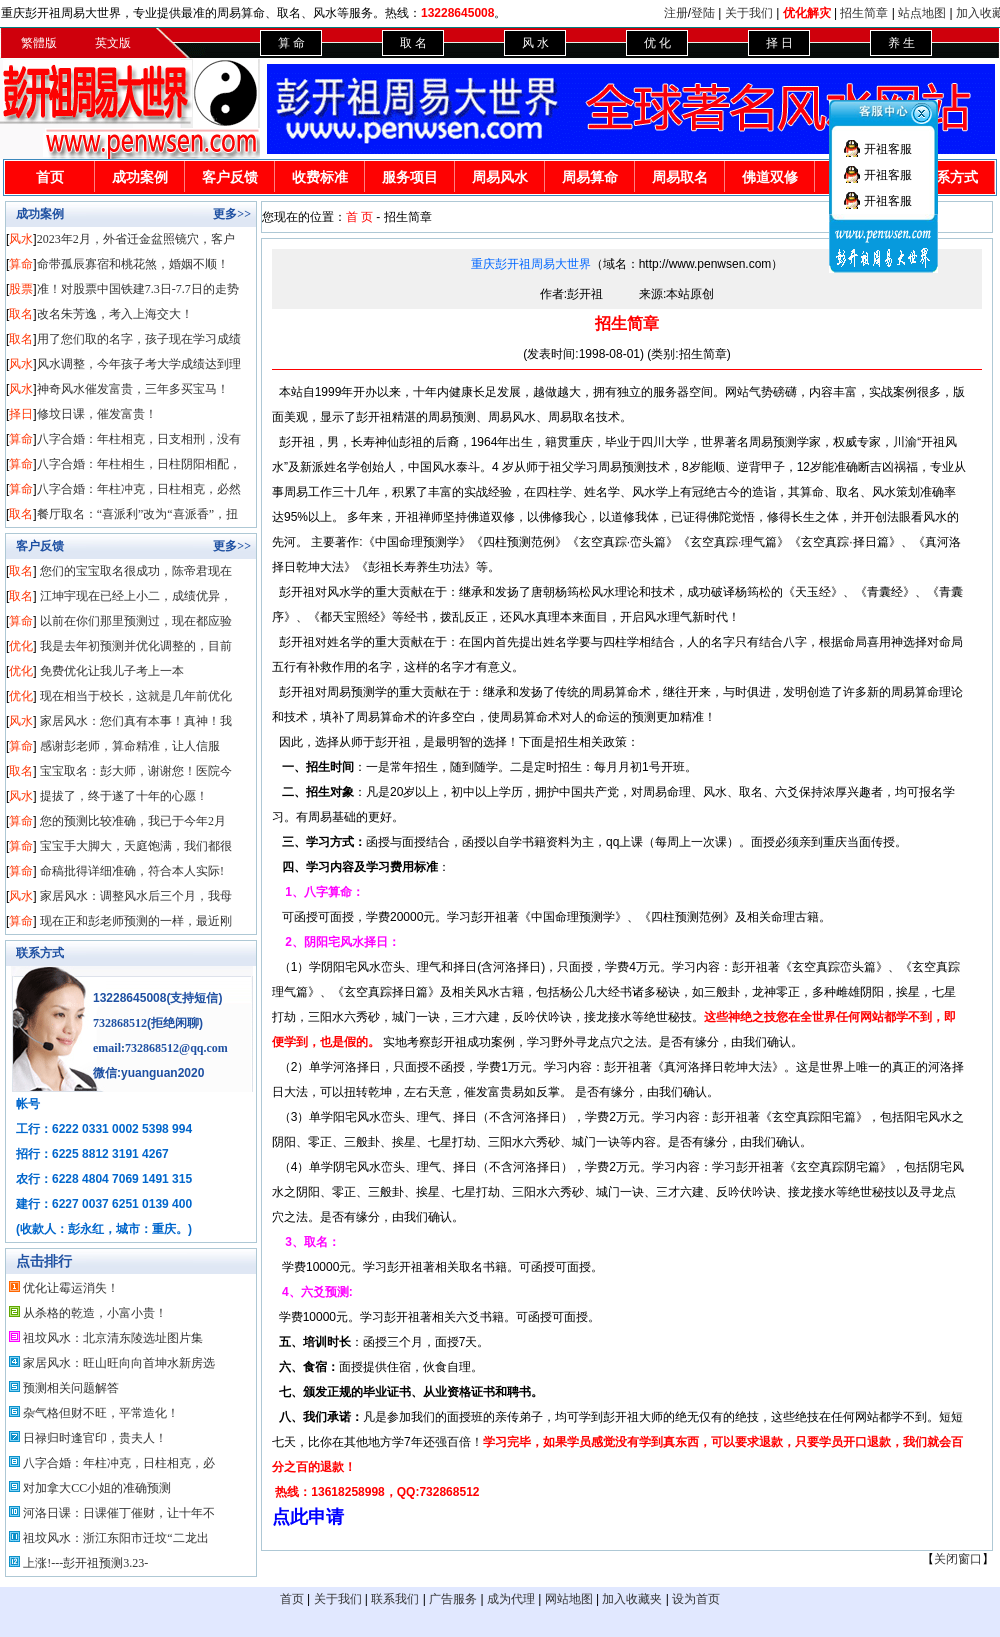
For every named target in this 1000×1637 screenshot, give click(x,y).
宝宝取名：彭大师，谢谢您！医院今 (136, 771)
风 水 (535, 43)
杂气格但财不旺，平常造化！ (101, 1413)
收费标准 (320, 177)
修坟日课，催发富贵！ (97, 414)
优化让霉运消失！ (71, 1288)
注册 (676, 13)
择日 (21, 414)
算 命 (291, 43)
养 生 (901, 43)
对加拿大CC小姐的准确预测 (97, 1488)
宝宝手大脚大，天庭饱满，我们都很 (136, 846)
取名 (21, 314)
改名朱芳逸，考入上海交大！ (115, 314)
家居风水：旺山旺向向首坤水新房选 (119, 1363)
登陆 (703, 13)
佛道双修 (770, 177)
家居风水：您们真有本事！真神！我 (136, 721)
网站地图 (569, 1599)
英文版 (113, 43)
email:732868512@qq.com (160, 1048)
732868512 (120, 1023)
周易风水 (500, 177)
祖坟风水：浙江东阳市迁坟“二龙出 (115, 1538)
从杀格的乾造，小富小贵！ (95, 1313)
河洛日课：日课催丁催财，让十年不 (119, 1513)
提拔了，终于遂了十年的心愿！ (124, 796)
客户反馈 (230, 177)
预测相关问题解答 (71, 1388)
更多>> (232, 214)
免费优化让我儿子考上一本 (112, 671)
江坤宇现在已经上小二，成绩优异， (136, 596)
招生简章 (864, 13)
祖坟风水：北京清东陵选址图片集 (113, 1338)
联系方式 (40, 953)
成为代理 (511, 1599)
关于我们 (749, 13)
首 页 (359, 217)
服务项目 (410, 177)
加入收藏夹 (632, 1599)
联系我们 (395, 1599)
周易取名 (680, 177)
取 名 (413, 43)
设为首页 (696, 1599)
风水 (21, 239)
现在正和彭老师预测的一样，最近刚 (136, 921)
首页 (50, 177)
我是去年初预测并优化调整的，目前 (136, 646)
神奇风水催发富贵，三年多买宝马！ (133, 389)
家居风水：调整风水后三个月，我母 (136, 896)
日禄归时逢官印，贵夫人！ (95, 1438)
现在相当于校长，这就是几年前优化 (136, 696)
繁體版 (39, 43)
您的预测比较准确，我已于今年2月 (133, 821)
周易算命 (590, 177)
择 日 (779, 43)
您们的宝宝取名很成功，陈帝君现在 (136, 571)
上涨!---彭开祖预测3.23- (85, 1563)
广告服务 (453, 1599)
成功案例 (140, 177)
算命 (21, 264)
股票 (21, 289)
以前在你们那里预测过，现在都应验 (136, 621)
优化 (21, 646)
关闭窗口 (958, 1559)
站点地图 (922, 13)
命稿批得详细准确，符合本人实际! (132, 871)
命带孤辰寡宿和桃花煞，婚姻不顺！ (133, 264)
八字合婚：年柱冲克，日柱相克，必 (119, 1463)
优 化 (657, 43)
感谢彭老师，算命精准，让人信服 (130, 746)
